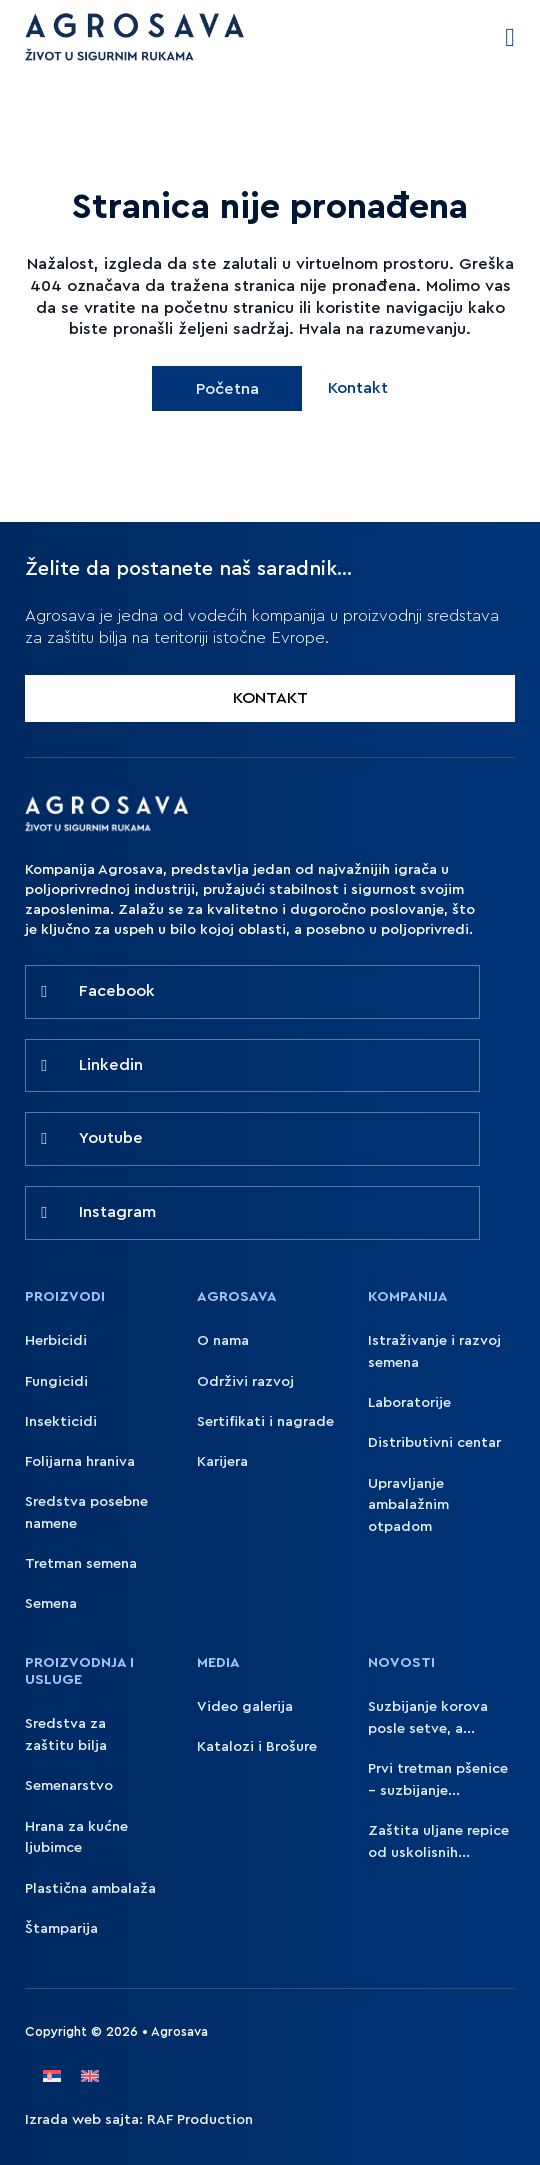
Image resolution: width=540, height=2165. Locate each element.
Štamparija (61, 1928)
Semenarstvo (69, 1785)
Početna (227, 389)
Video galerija (245, 1706)
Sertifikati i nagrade (265, 1421)
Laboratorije (409, 1402)
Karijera (222, 1461)
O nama (223, 1340)
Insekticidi (61, 1421)
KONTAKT (270, 698)
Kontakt (358, 388)
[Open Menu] (510, 38)
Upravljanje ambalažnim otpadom (408, 1505)
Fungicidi (56, 1381)
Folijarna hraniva (80, 1461)
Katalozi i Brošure (257, 1746)
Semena (51, 1603)
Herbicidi (56, 1340)
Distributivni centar (434, 1442)
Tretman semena (81, 1563)
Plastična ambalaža (90, 1888)
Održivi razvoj (245, 1381)
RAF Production (200, 2119)
